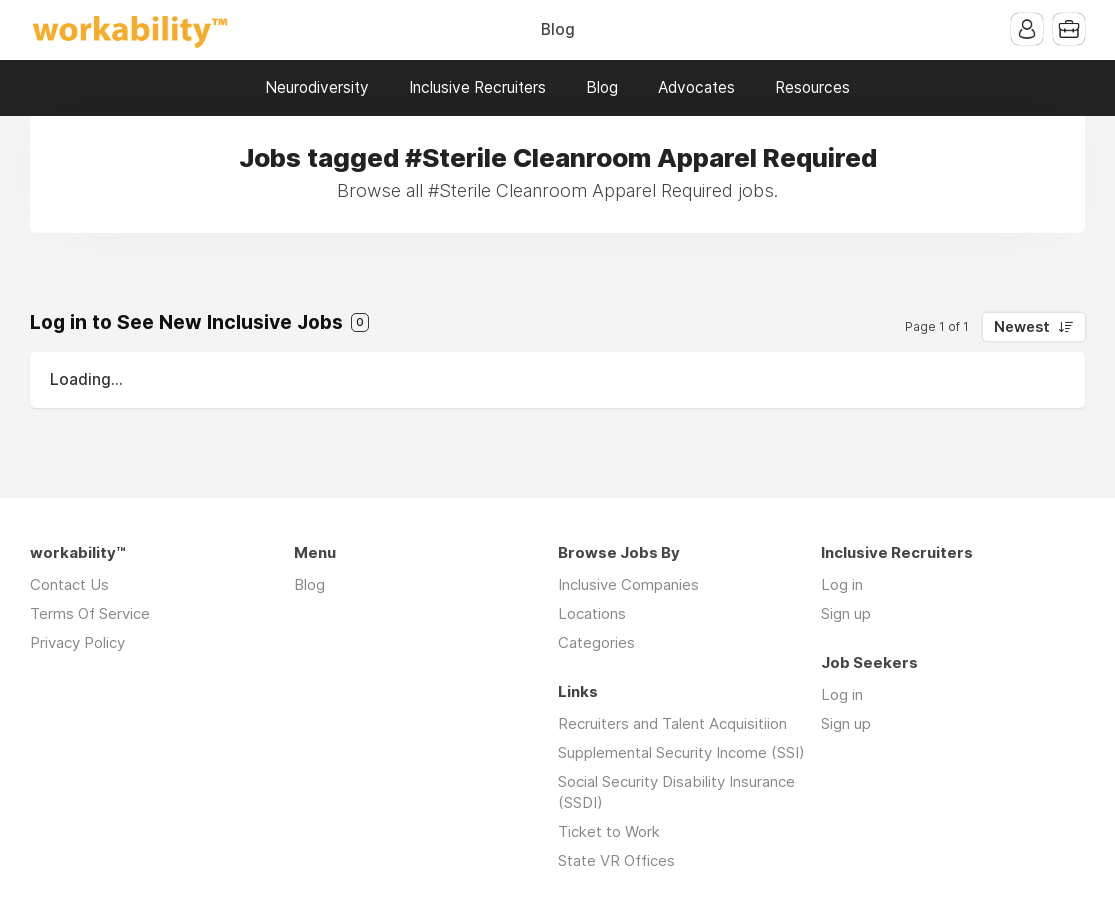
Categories (596, 642)
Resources (812, 87)
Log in (842, 584)
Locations (592, 613)
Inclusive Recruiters (477, 87)
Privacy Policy (77, 642)
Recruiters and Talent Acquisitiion (672, 723)
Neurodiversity (317, 87)
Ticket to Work (609, 831)
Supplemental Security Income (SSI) (681, 752)
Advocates (696, 87)
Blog (558, 29)
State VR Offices (616, 860)
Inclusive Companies (628, 584)
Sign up (846, 613)
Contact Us (69, 584)
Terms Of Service (90, 613)
